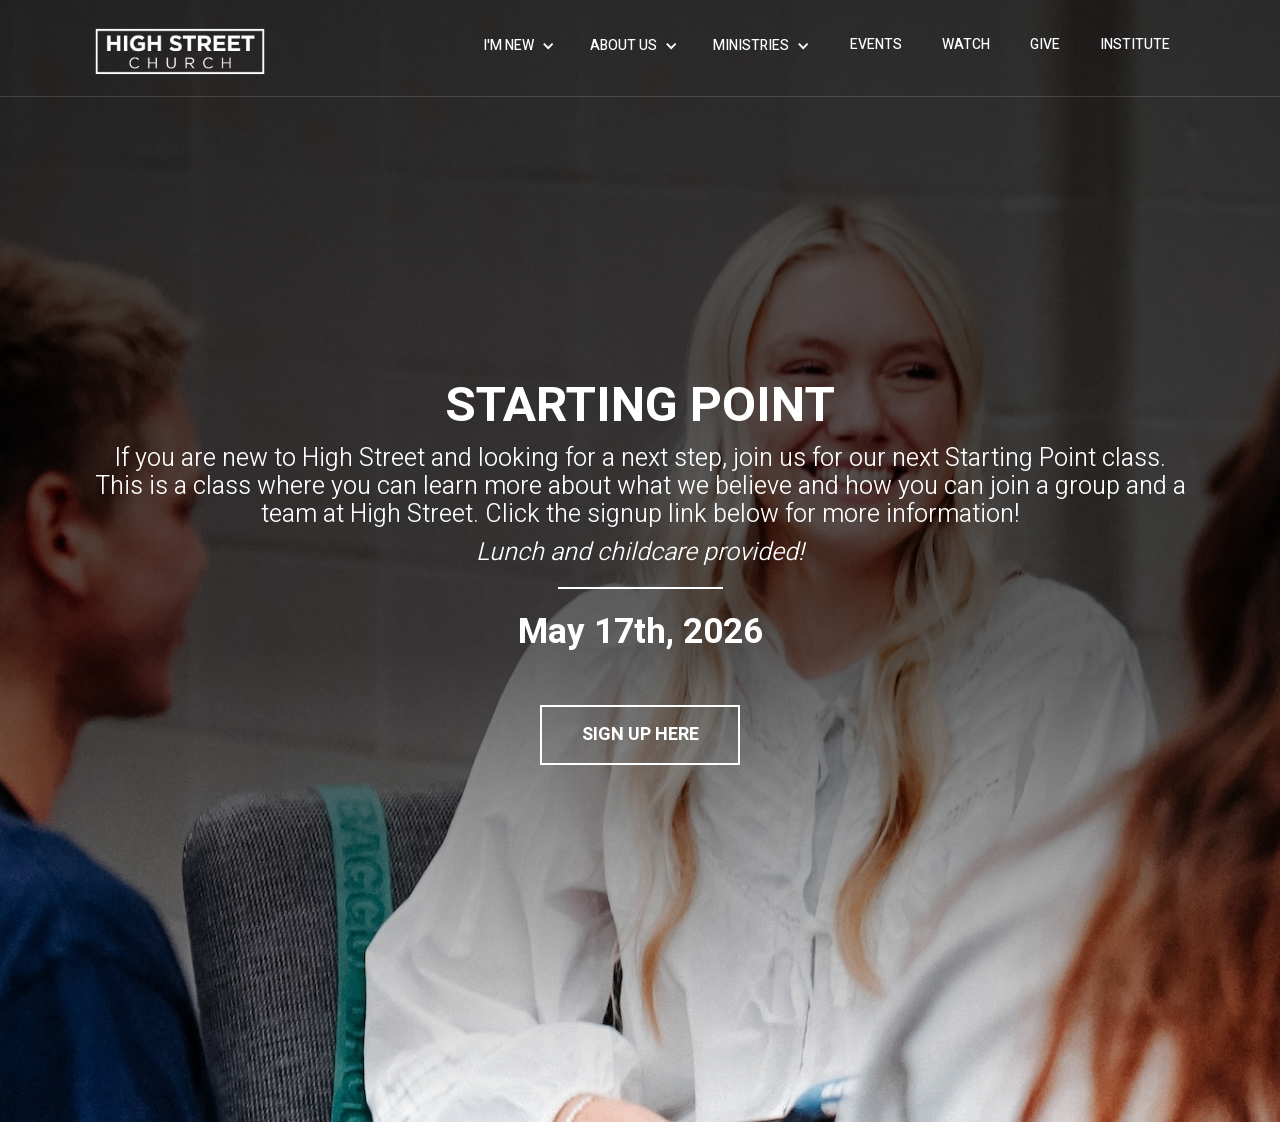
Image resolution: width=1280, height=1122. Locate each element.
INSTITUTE (1135, 44)
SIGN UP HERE (640, 734)
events (876, 44)
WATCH (966, 44)
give (1045, 44)
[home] (180, 51)
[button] (521, 46)
